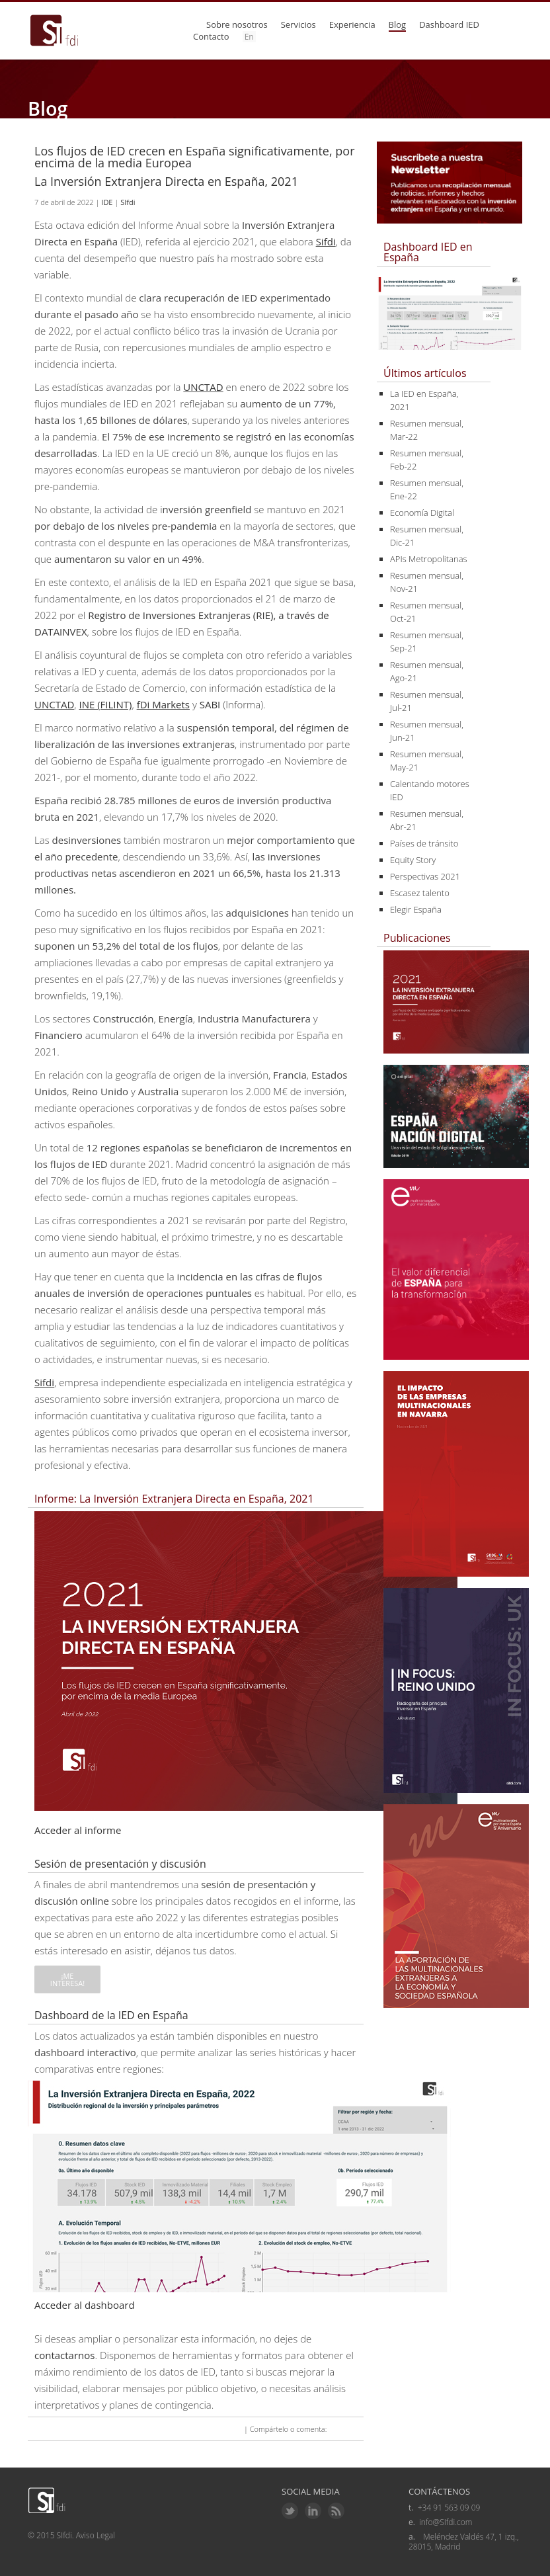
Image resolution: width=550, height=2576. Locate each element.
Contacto (211, 36)
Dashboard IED (449, 24)
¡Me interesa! (67, 1979)
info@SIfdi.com (445, 2522)
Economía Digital (422, 513)
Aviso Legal (95, 2535)
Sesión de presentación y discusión (120, 1863)
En (249, 36)
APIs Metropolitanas (428, 559)
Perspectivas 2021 (425, 876)
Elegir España (416, 909)
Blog (398, 24)
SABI (210, 704)
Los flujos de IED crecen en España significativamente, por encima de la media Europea (194, 157)
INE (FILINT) (105, 704)
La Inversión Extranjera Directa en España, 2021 (166, 181)
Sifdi (326, 241)
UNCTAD (203, 387)
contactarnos (64, 2355)
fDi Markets (163, 704)
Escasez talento (420, 893)
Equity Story (413, 860)
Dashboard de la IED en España (111, 2015)
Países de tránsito (424, 843)
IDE (106, 202)
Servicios (298, 24)
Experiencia (352, 24)
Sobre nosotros (237, 24)
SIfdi (127, 202)
